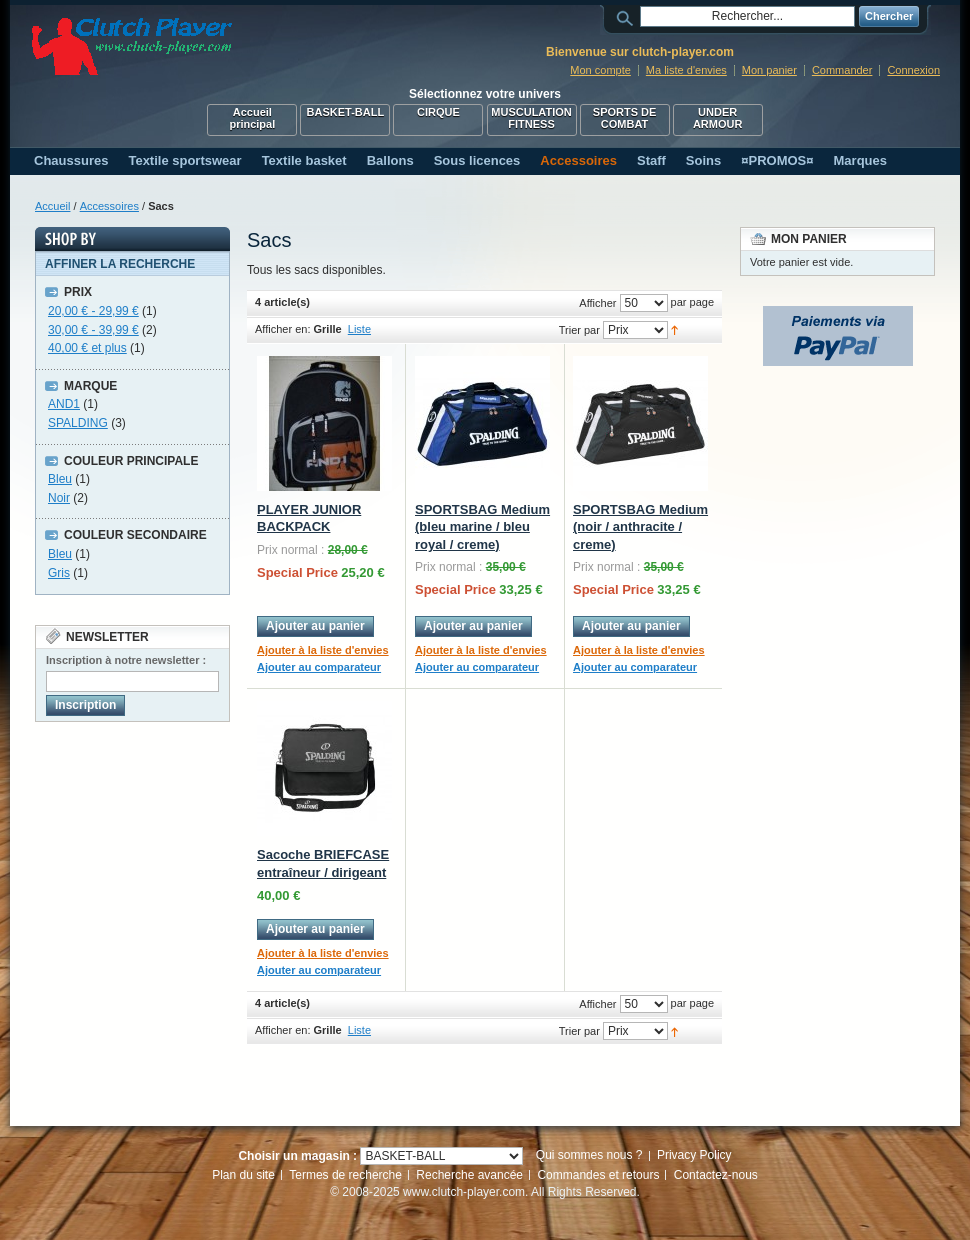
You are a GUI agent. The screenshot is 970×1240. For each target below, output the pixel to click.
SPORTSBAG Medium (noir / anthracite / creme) (640, 527)
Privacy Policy (694, 1155)
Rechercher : (628, 16)
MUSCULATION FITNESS (531, 118)
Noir (59, 498)
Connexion (913, 70)
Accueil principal (252, 118)
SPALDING (78, 423)
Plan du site (243, 1175)
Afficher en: (282, 329)
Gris (59, 573)
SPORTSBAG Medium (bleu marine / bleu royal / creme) (482, 527)
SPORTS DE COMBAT (625, 118)
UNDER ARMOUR (718, 118)
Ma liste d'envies (686, 70)
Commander (842, 70)
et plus (87, 348)
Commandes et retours (598, 1175)
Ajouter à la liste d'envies (323, 650)
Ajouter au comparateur (319, 667)
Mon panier (769, 70)
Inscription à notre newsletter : (126, 660)
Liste (359, 329)
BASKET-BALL (346, 112)
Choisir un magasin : (297, 1156)
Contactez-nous (716, 1175)
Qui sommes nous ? (589, 1155)
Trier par (579, 330)
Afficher (597, 303)
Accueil (52, 206)
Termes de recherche (345, 1175)
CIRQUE (438, 112)
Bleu (60, 479)
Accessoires (109, 206)
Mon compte (600, 70)
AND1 (64, 404)
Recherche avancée (469, 1175)
